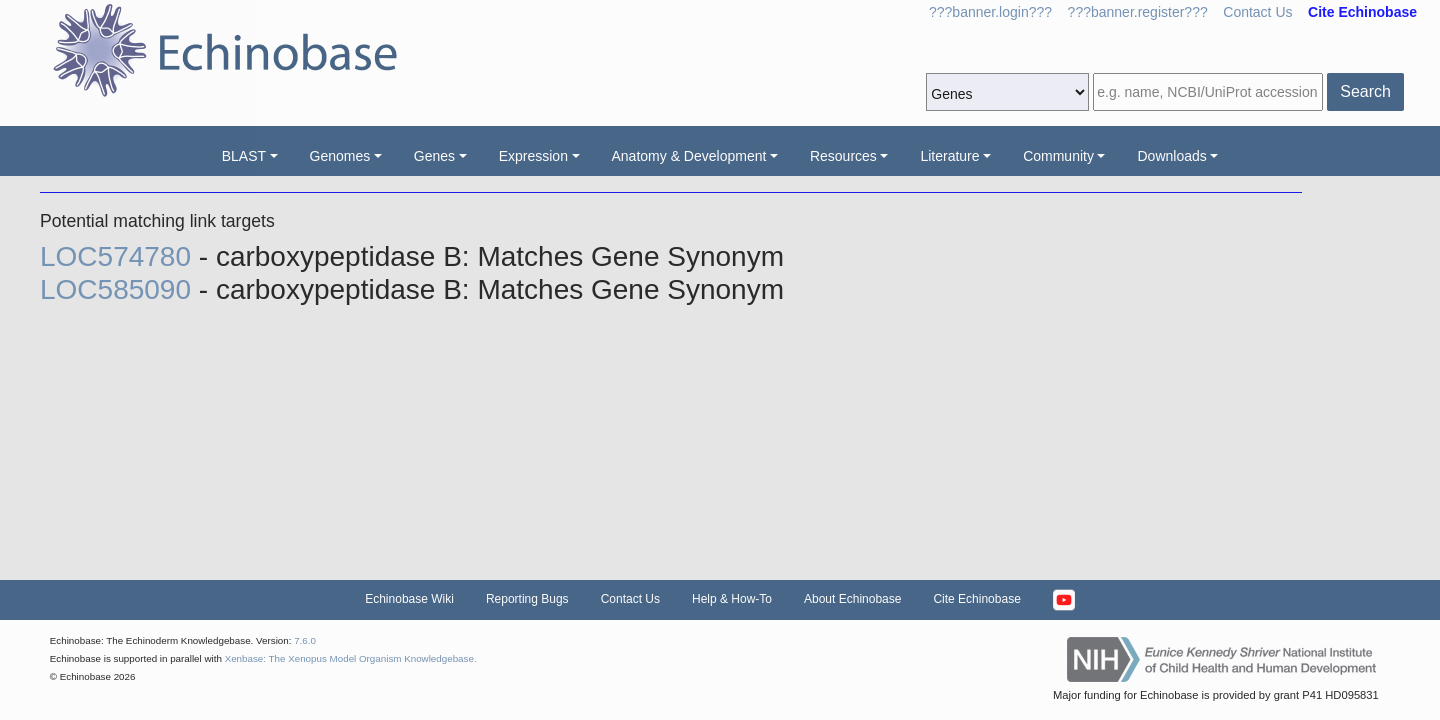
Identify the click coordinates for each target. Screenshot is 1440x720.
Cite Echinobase (976, 599)
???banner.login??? (990, 12)
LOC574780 (119, 256)
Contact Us (1257, 12)
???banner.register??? (1138, 12)
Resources (843, 156)
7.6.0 (305, 640)
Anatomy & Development (689, 156)
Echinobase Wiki (409, 599)
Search (1365, 91)
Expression (533, 156)
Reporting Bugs (527, 599)
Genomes (340, 156)
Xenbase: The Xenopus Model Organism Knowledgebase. (351, 658)
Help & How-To (732, 599)
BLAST (244, 156)
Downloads (1171, 156)
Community (1058, 156)
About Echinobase (852, 599)
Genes (434, 156)
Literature (949, 156)
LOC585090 (119, 289)
